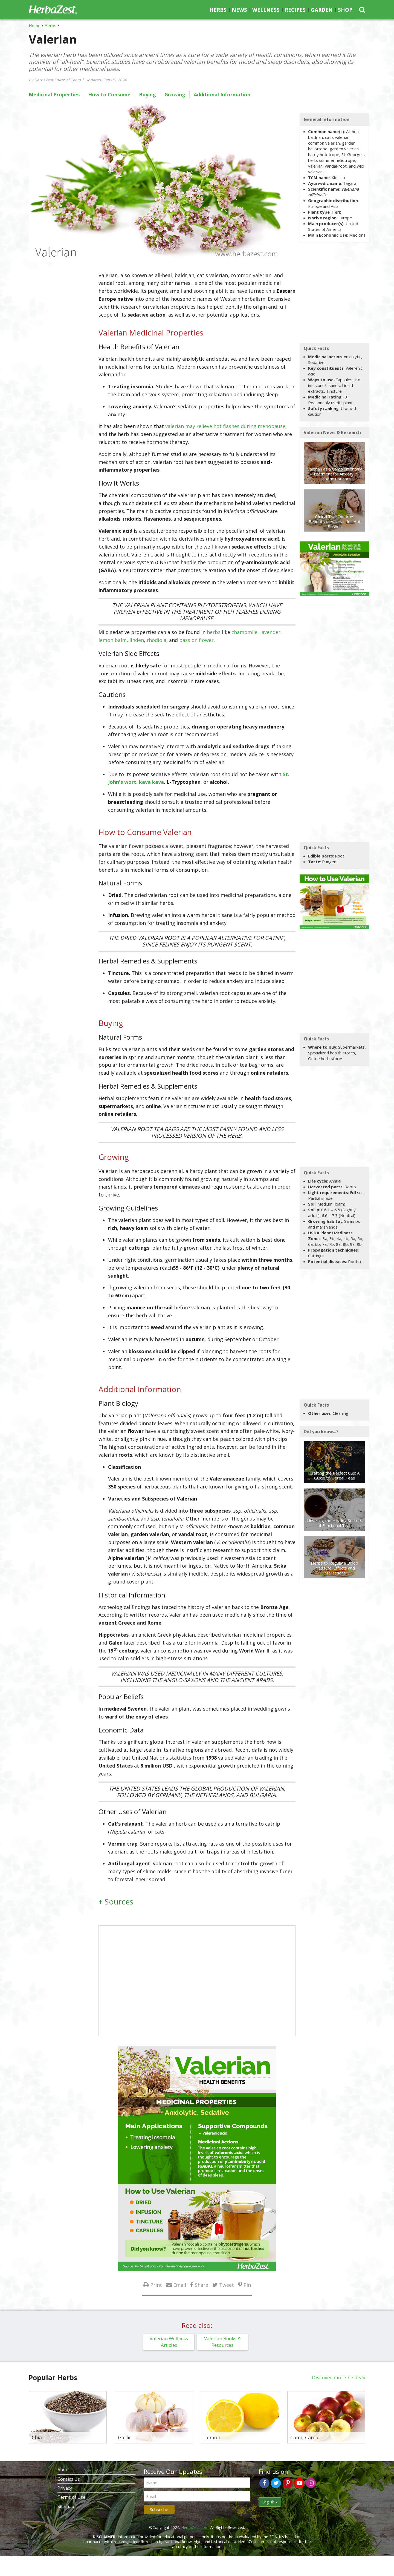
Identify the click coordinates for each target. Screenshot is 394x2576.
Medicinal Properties (54, 94)
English (270, 2502)
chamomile (244, 632)
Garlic (125, 2438)
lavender (270, 632)
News (239, 9)
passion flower (196, 640)
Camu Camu (304, 2438)
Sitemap (65, 2506)
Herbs (218, 9)
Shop (345, 9)
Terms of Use (71, 2497)
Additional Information (222, 94)
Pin (247, 2285)
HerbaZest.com (194, 2527)
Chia (37, 2438)
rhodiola (156, 640)
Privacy (64, 2488)
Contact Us (68, 2479)
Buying (147, 94)
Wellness (266, 9)
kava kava (151, 782)
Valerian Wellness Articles (169, 2341)
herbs (214, 632)
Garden (322, 9)
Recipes (295, 9)
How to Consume (109, 94)
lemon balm (113, 640)
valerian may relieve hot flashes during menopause (225, 426)
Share (201, 2285)
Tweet (226, 2285)
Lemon (212, 2438)
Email (179, 2285)
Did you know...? (321, 1431)
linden (136, 640)
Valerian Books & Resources (222, 2341)
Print (156, 2285)
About (63, 2470)
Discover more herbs (336, 2377)
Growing (174, 94)
